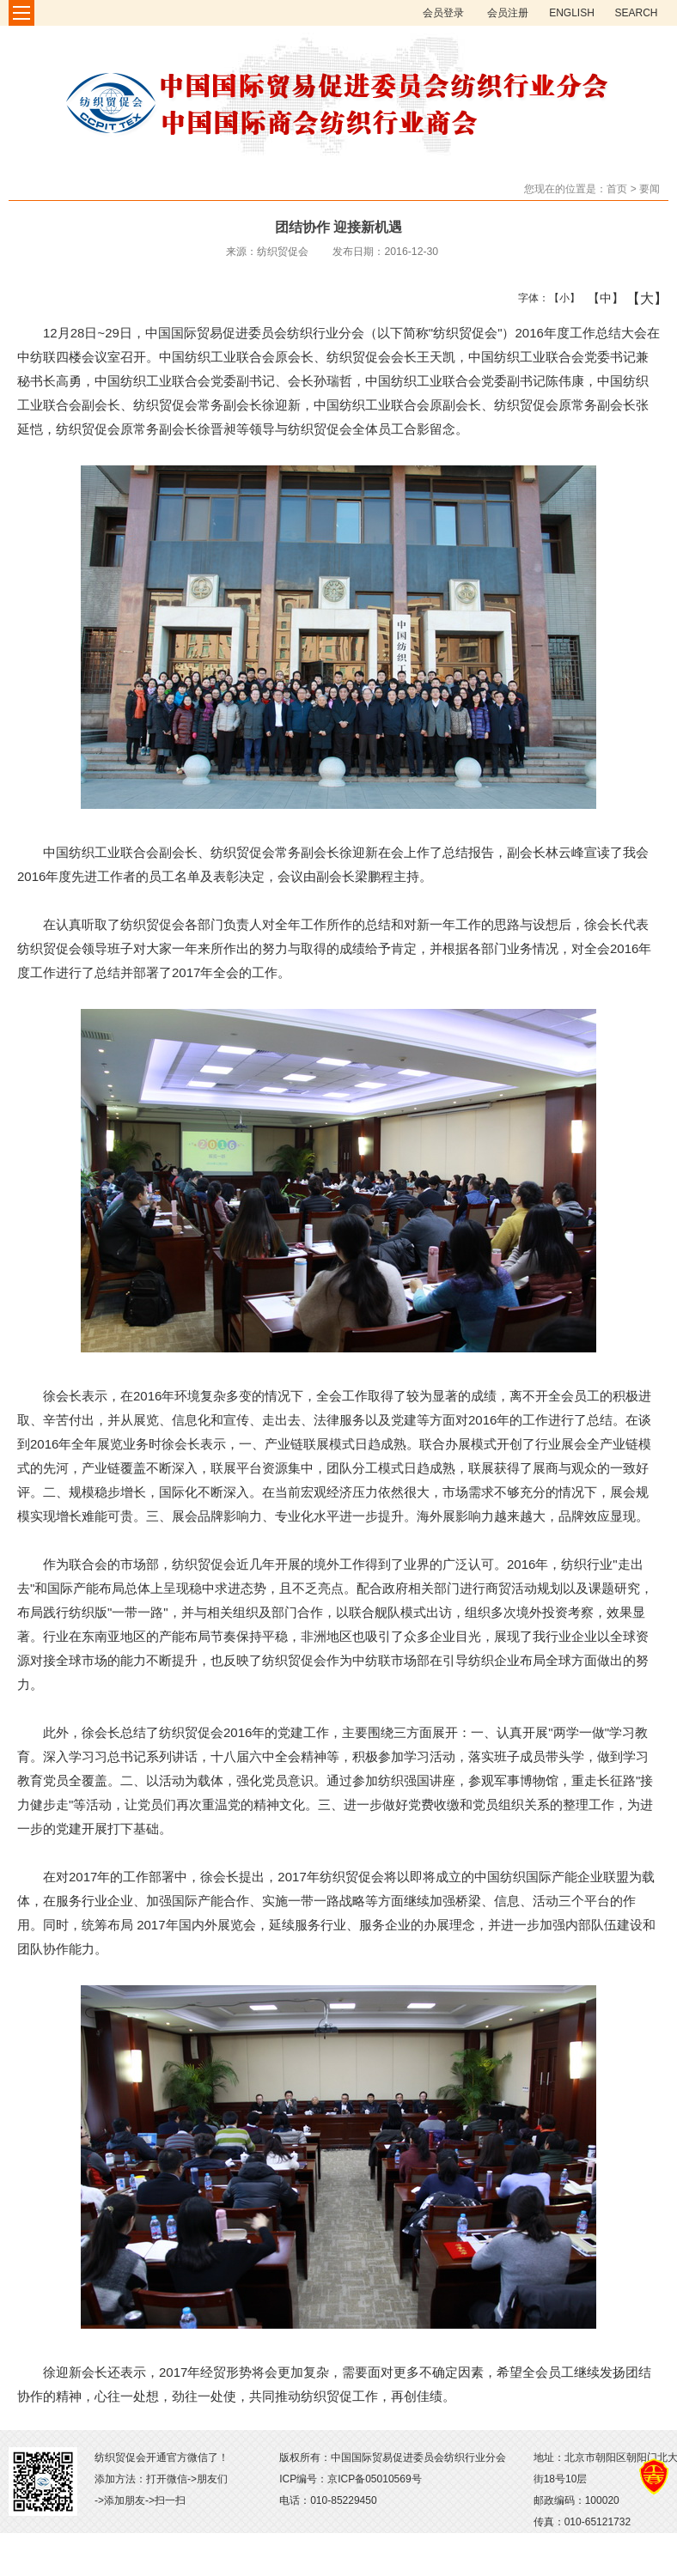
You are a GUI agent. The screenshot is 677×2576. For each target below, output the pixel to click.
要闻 (649, 189)
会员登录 (443, 13)
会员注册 (507, 13)
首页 (617, 189)
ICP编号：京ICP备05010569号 (350, 2479)
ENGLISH (572, 13)
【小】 (560, 298)
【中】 (599, 298)
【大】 (638, 298)
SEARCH (635, 13)
